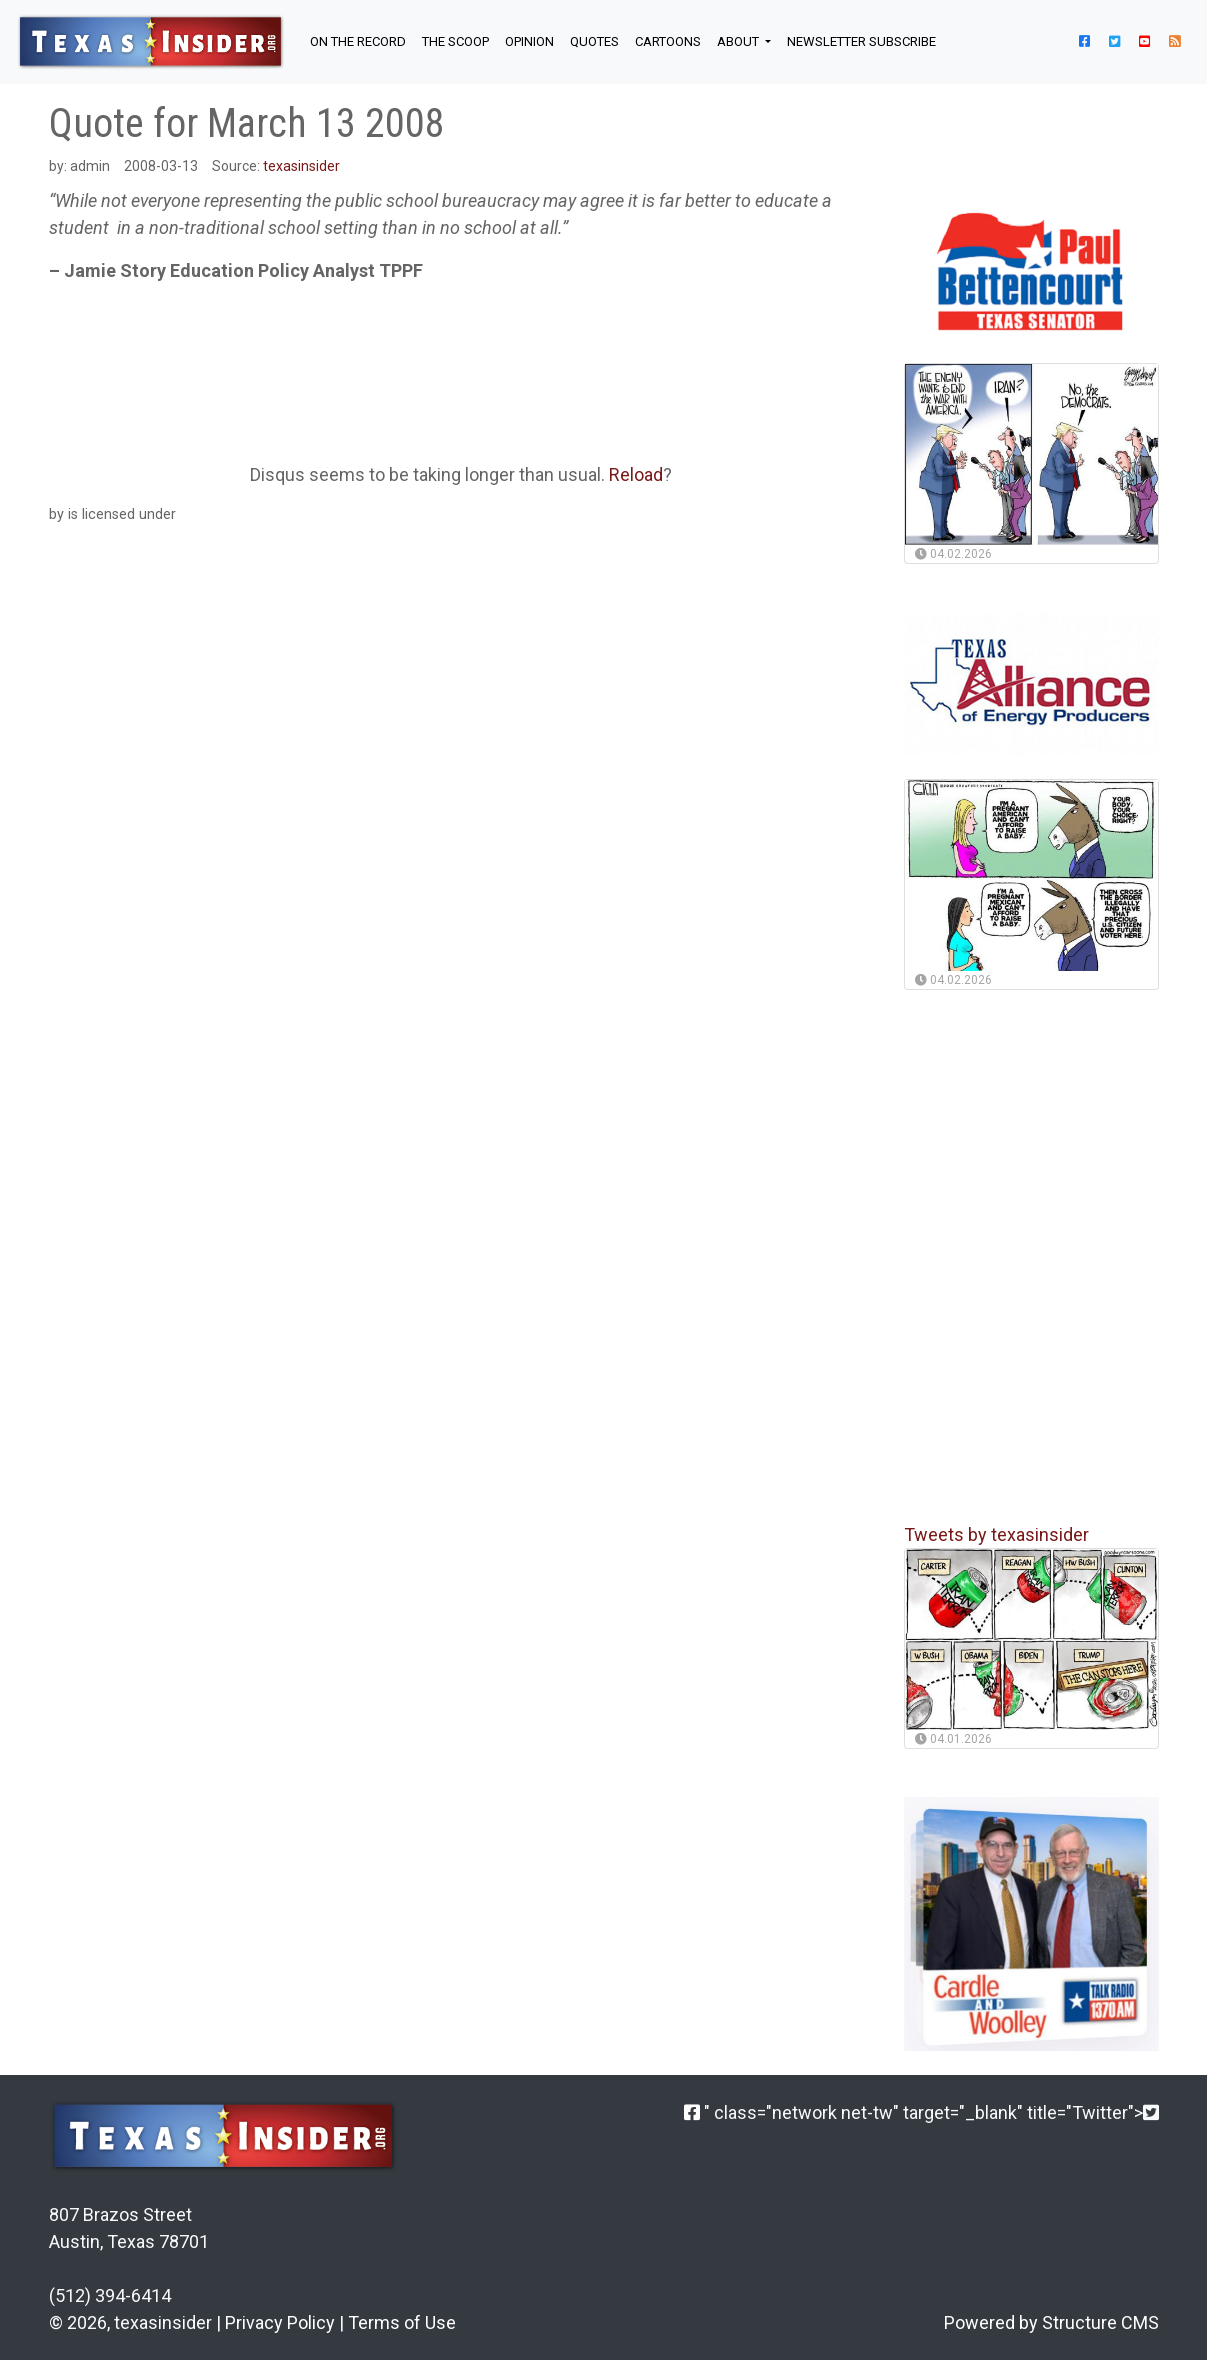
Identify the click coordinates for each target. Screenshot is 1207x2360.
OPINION (529, 41)
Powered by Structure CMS (1051, 2322)
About (739, 41)
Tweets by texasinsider (996, 1534)
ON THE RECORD (358, 41)
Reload (636, 474)
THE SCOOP (455, 41)
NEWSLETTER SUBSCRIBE (861, 41)
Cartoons (668, 41)
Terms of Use (402, 2322)
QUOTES (594, 41)
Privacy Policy (280, 2322)
